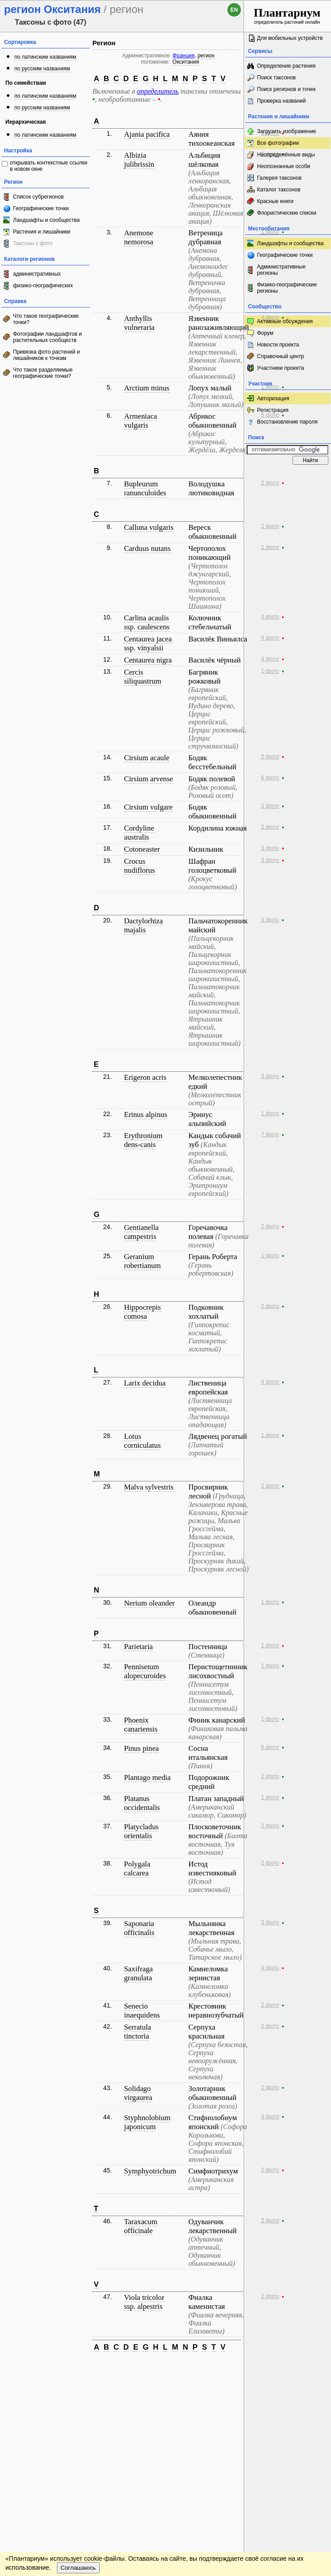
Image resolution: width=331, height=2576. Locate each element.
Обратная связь (68, 2367)
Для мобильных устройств (290, 38)
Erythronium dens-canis (143, 1140)
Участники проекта (280, 368)
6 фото (270, 778)
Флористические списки (286, 213)
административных (37, 274)
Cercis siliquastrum (142, 676)
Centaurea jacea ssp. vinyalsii (148, 643)
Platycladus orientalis (141, 1831)
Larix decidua (145, 1383)
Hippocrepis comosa (142, 1311)
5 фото (270, 415)
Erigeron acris (145, 1077)
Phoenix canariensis (140, 1724)
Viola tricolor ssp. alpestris (144, 2302)
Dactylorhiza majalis (143, 925)
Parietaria (138, 1646)
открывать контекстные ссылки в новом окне (48, 166)
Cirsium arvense (148, 779)
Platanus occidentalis (142, 1803)
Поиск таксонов (276, 77)
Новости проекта (278, 345)
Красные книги (275, 201)
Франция (184, 55)
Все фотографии (278, 143)
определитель (158, 91)
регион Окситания (194, 58)
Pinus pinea (141, 1748)
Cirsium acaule (146, 757)
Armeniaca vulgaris (140, 420)
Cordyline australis (139, 832)
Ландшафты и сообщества (46, 220)
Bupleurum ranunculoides (145, 488)
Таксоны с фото (32, 243)
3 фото (270, 617)
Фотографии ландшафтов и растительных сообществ (47, 337)
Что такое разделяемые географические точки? (43, 373)
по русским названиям (42, 68)
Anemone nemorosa (138, 237)
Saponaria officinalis (139, 1928)
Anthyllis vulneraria (139, 323)
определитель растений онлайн (287, 15)
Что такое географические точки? (46, 319)
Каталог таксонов (279, 189)
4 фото (270, 317)
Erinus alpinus (145, 1114)
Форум (265, 333)
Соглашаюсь (78, 2393)
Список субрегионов (38, 197)
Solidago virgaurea (138, 2093)
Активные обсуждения (285, 321)
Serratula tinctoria (137, 2031)
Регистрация (272, 410)
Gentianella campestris (141, 1232)
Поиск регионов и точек (286, 89)
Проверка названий (281, 101)
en (234, 10)
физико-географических (43, 285)
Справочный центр (280, 356)
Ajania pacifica (147, 134)
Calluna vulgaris (148, 527)
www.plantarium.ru (287, 2367)
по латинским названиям (45, 57)
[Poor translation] (32, 2440)
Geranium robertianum (142, 1261)
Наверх (230, 2367)
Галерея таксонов (279, 178)
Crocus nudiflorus (139, 866)
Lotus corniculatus (142, 1441)
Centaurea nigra (148, 660)
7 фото (270, 1134)
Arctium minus (146, 388)
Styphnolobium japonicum (147, 2122)
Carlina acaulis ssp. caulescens (147, 622)
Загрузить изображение (286, 131)
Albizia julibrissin (139, 160)
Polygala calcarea (137, 1868)
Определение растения (286, 66)
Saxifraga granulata (138, 1973)
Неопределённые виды (286, 155)
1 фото (270, 232)
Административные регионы (281, 270)
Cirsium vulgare (148, 807)
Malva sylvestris (148, 1487)
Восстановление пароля (287, 422)
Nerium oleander (149, 1603)
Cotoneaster (142, 849)
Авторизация (273, 398)
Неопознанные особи (283, 166)
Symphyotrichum (150, 2171)
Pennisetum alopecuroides (145, 1671)
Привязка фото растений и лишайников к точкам (46, 355)
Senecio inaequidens (142, 2010)
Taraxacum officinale (140, 2226)
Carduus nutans (147, 548)
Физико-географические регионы (287, 287)
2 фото (270, 483)
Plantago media (147, 1777)
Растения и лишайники (41, 232)
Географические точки (41, 208)
